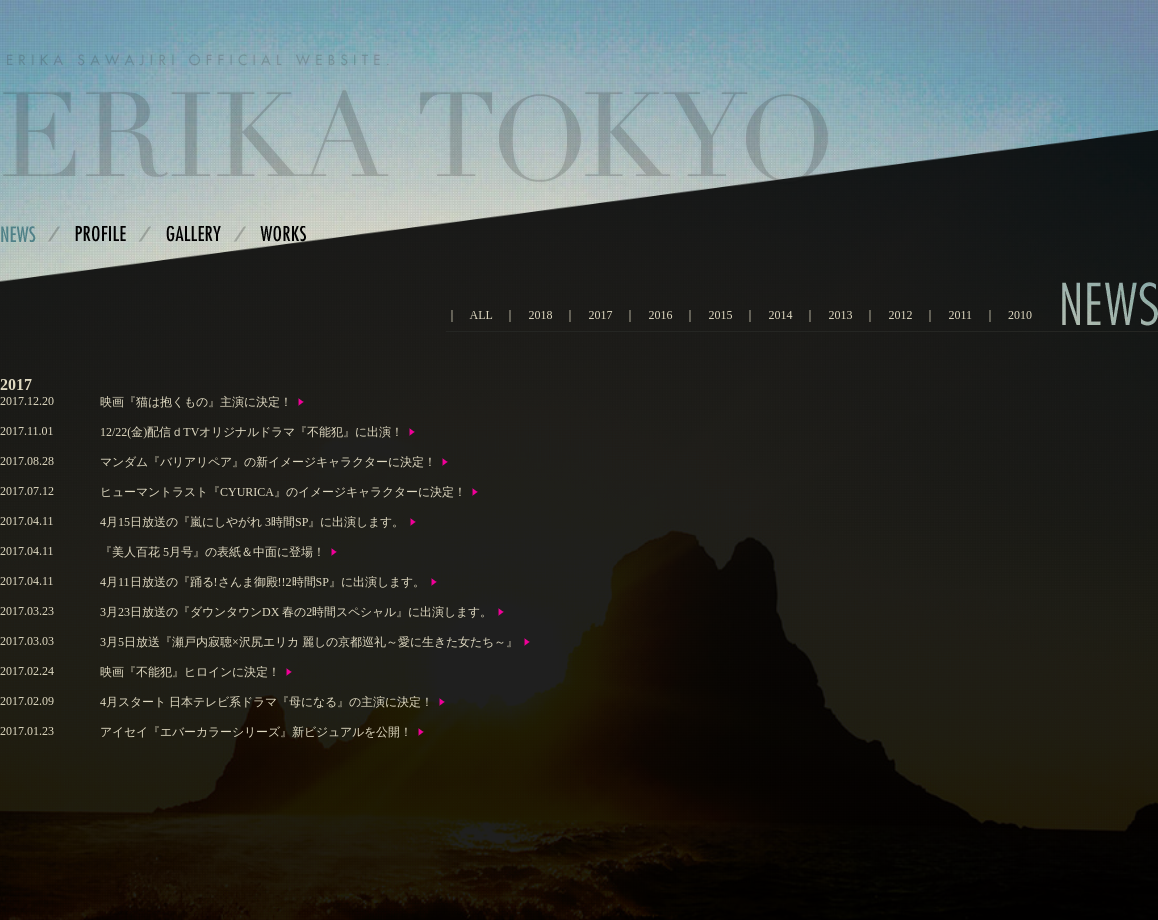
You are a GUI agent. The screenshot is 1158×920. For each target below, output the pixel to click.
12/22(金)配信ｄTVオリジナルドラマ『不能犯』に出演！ (251, 432)
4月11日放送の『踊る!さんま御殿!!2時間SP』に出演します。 (262, 582)
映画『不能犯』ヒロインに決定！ (190, 672)
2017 (600, 315)
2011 (960, 315)
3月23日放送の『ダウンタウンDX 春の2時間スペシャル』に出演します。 (296, 612)
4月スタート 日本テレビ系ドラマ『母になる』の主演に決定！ (266, 702)
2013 (840, 315)
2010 (1020, 315)
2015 (720, 315)
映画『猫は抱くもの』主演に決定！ (196, 402)
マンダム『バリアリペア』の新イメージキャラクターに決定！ (268, 462)
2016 (660, 315)
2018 (540, 315)
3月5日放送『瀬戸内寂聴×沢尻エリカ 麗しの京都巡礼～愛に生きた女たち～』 (309, 642)
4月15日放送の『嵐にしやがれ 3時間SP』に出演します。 (252, 522)
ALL (481, 315)
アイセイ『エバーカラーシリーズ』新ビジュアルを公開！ (256, 732)
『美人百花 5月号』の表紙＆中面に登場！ (212, 552)
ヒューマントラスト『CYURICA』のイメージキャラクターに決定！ (283, 492)
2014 (780, 315)
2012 (900, 315)
